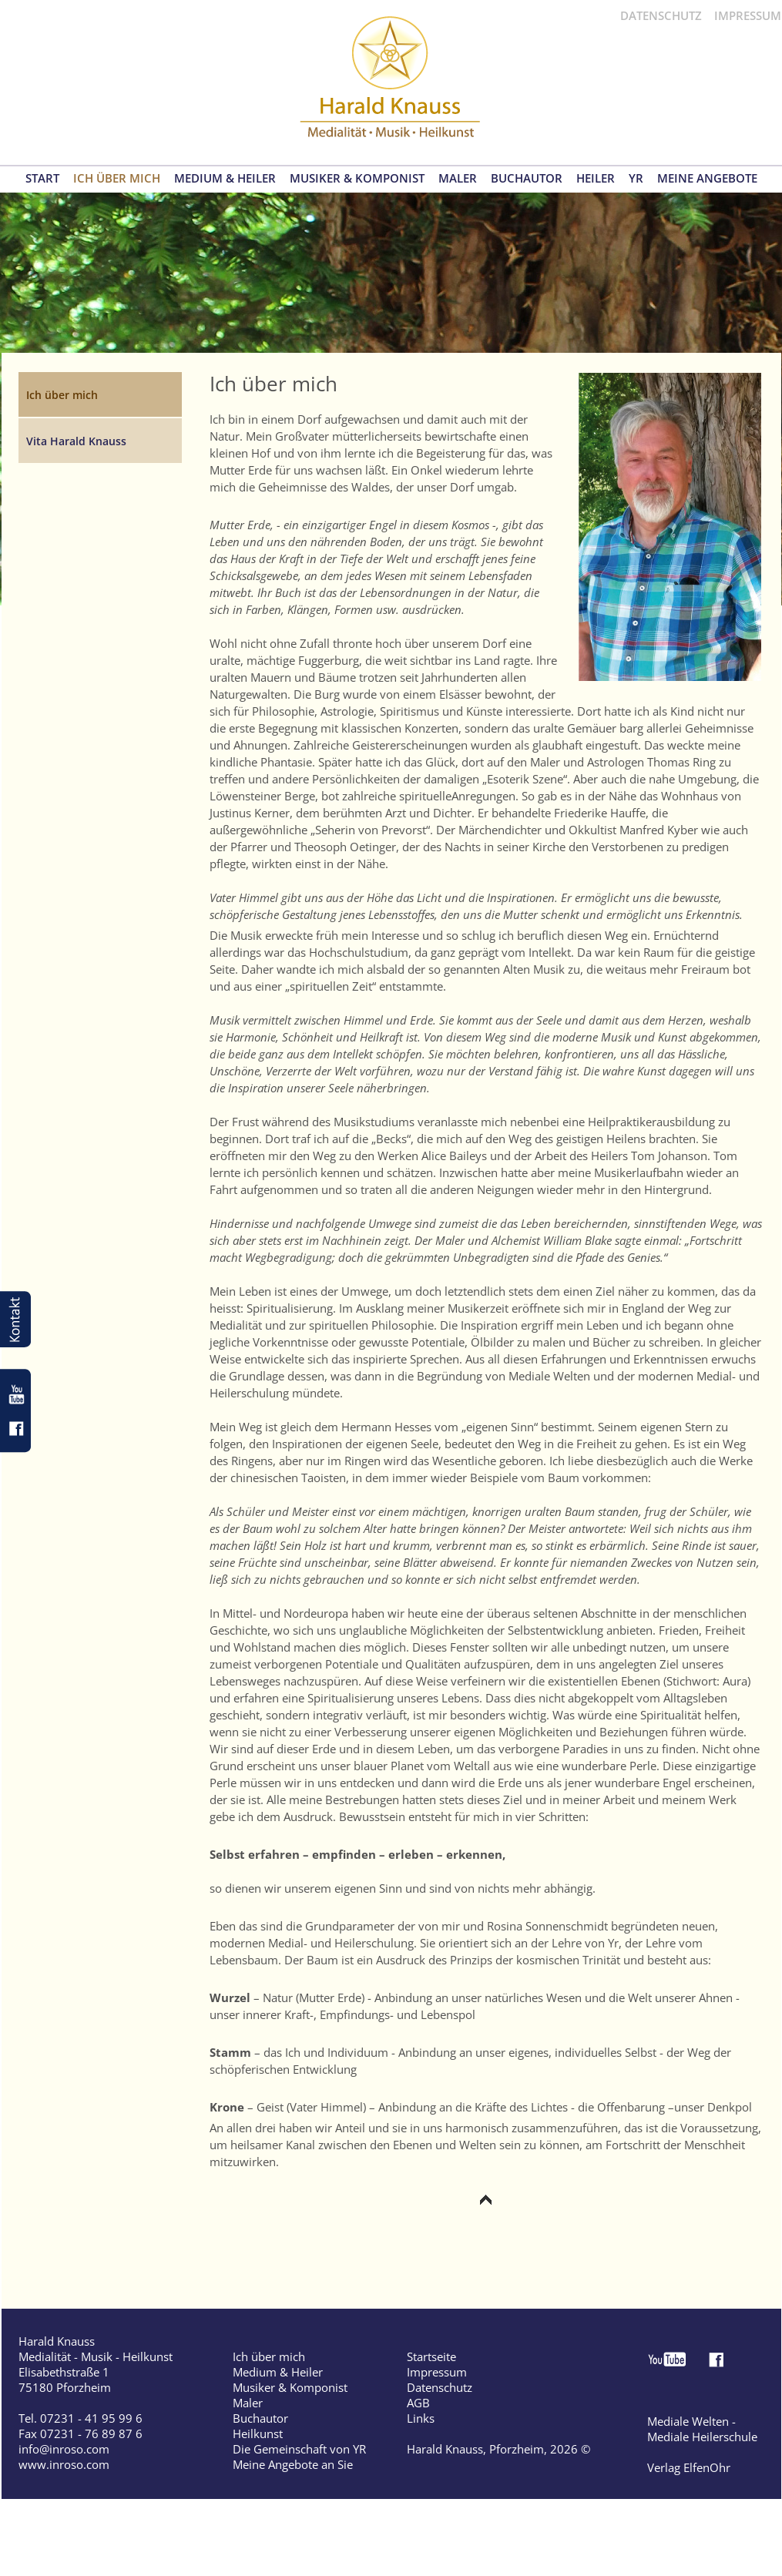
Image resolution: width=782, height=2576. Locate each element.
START (42, 178)
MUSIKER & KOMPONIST (357, 178)
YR (636, 178)
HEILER (595, 178)
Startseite (431, 2356)
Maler (248, 2402)
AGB (418, 2402)
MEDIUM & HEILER (225, 178)
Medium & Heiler (278, 2372)
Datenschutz (439, 2387)
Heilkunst (258, 2433)
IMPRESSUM (747, 15)
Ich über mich (269, 2356)
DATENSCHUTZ (661, 15)
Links (421, 2418)
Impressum (437, 2372)
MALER (457, 178)
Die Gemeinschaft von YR (299, 2449)
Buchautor (260, 2418)
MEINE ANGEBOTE (707, 178)
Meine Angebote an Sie (293, 2464)
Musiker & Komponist (290, 2387)
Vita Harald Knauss (76, 441)
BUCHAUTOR (526, 178)
